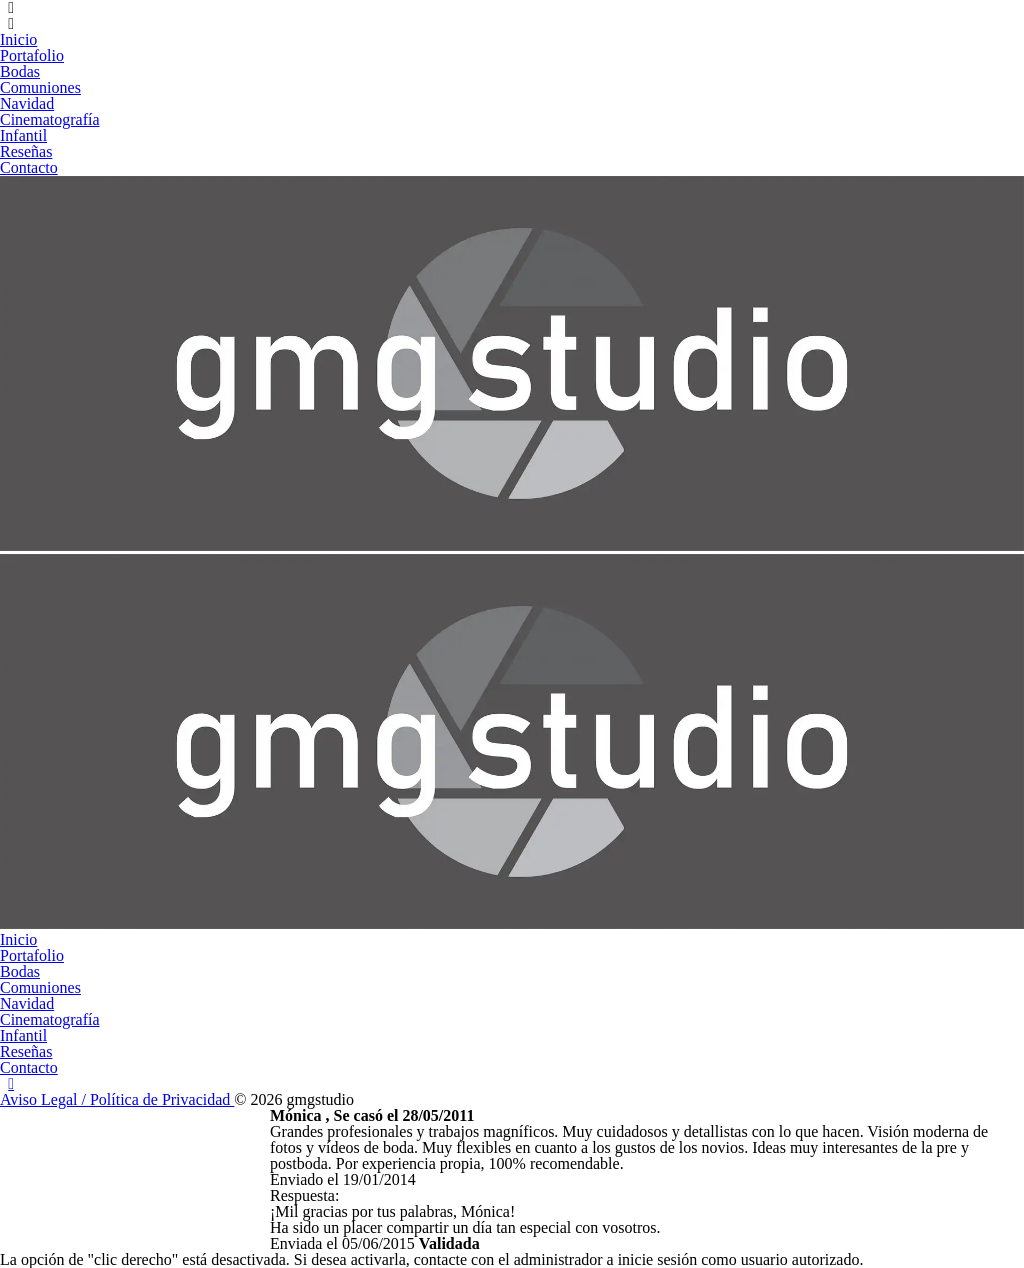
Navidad (27, 103)
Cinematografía (50, 119)
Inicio (18, 39)
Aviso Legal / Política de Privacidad (117, 1099)
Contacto (29, 167)
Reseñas (26, 151)
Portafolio (32, 55)
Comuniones (40, 87)
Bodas (20, 71)
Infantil (23, 135)
